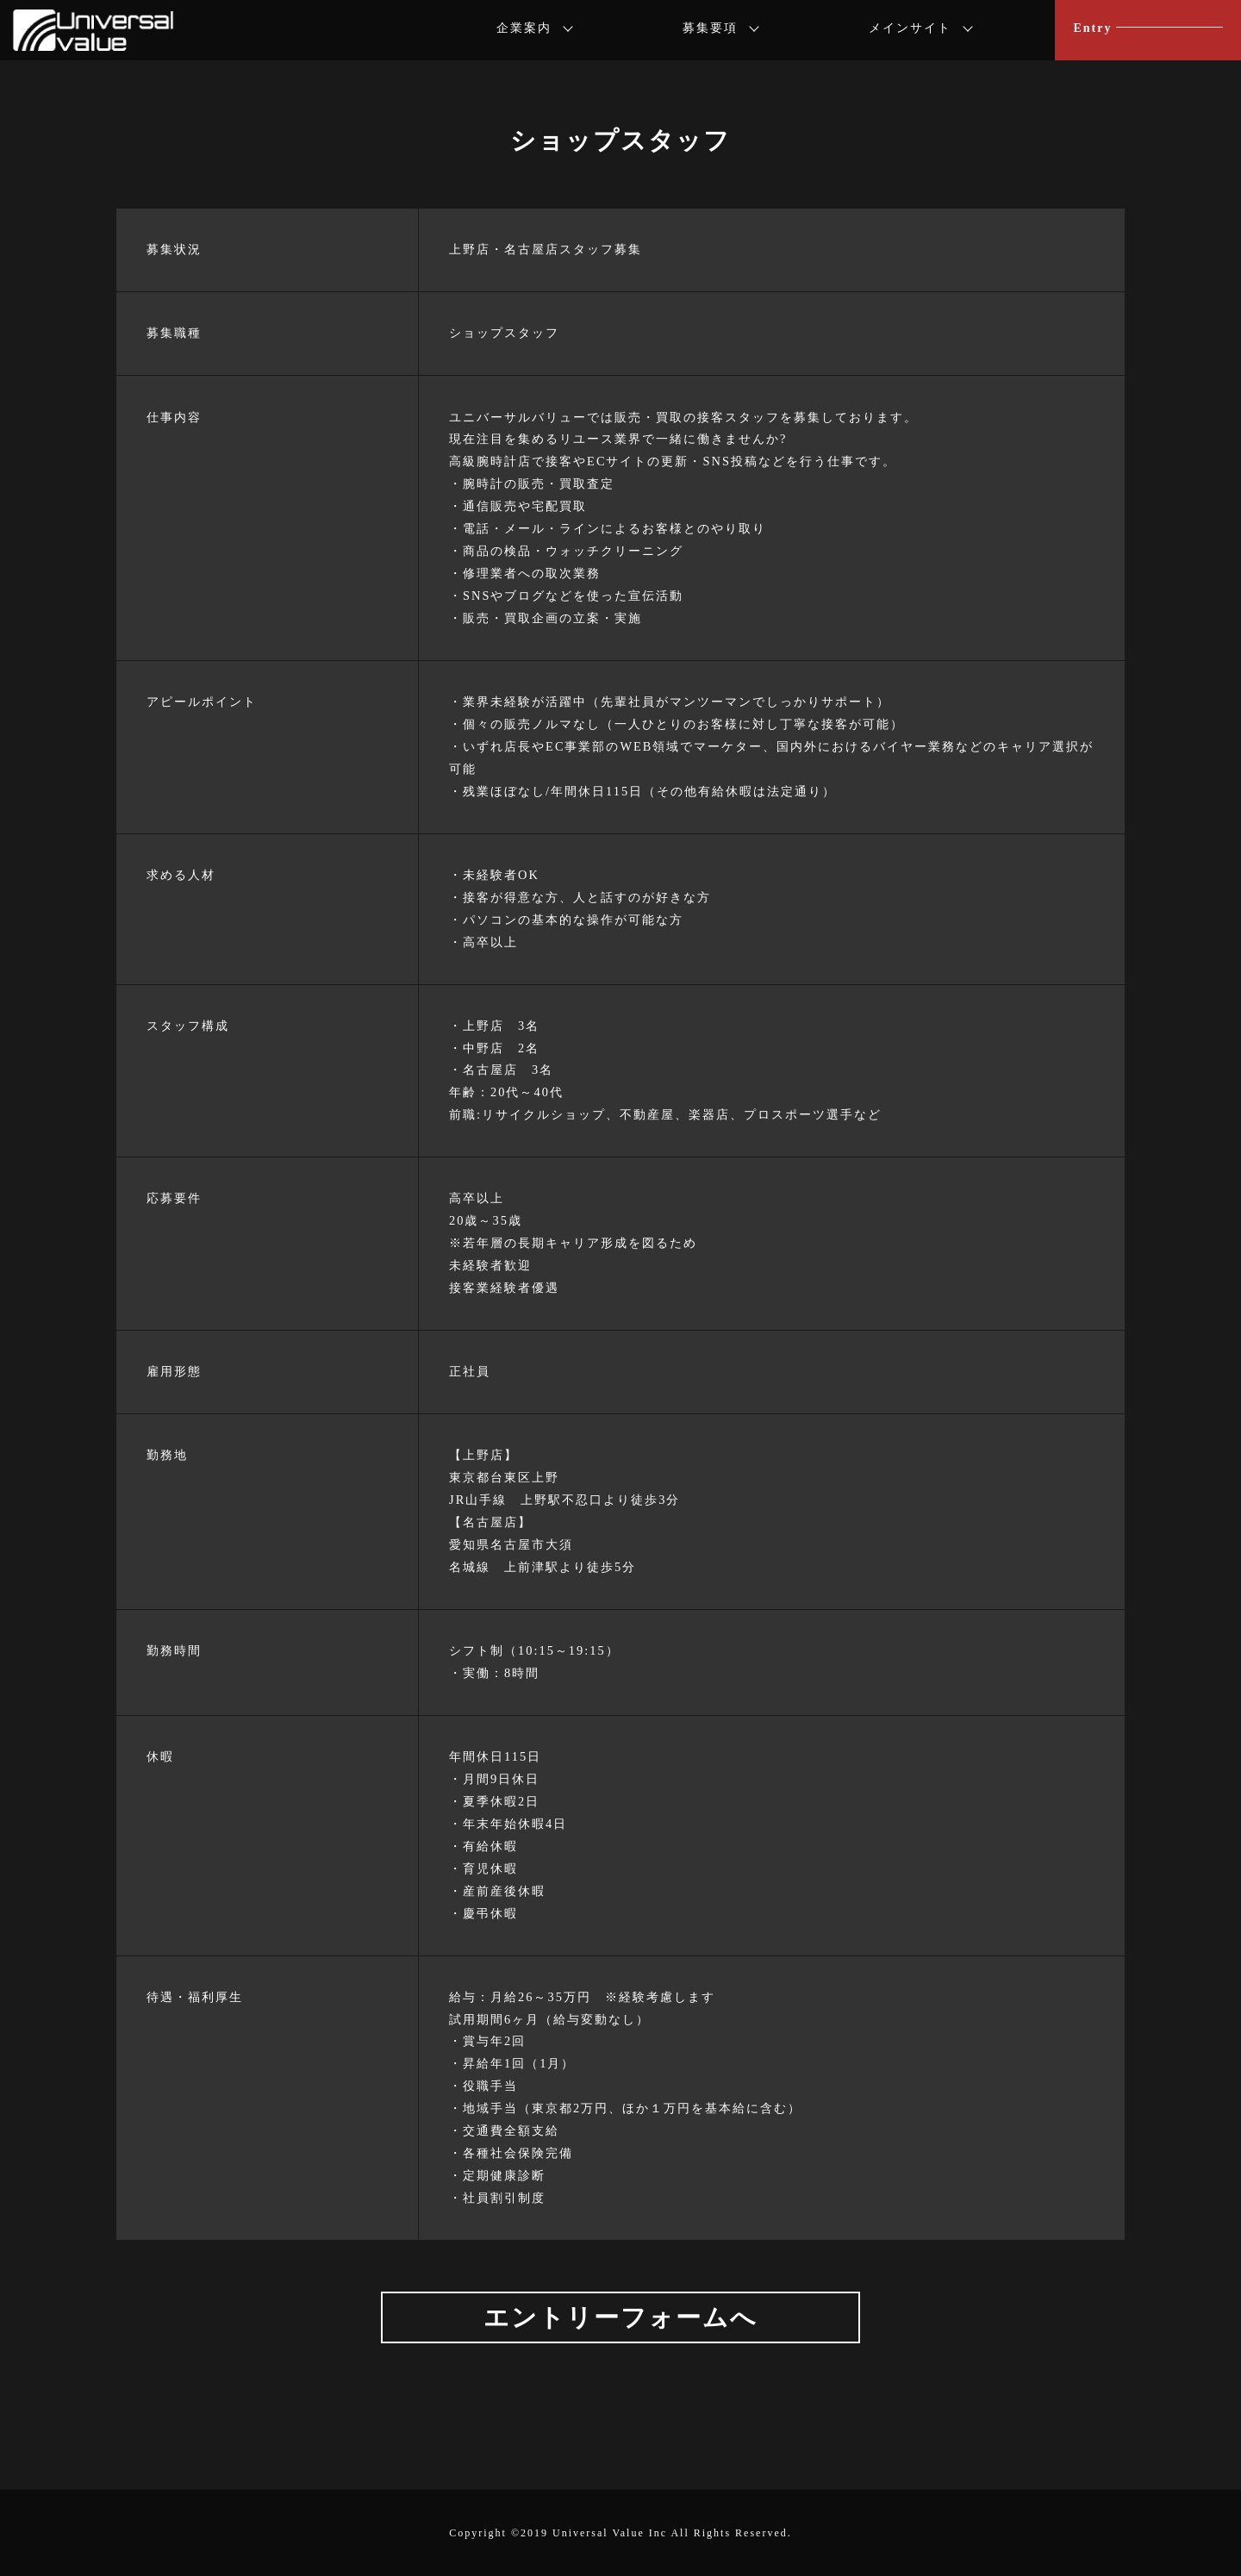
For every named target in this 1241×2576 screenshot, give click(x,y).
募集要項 (710, 28)
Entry (1092, 28)
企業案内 (524, 28)
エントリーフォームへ (620, 2317)
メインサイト (910, 28)
